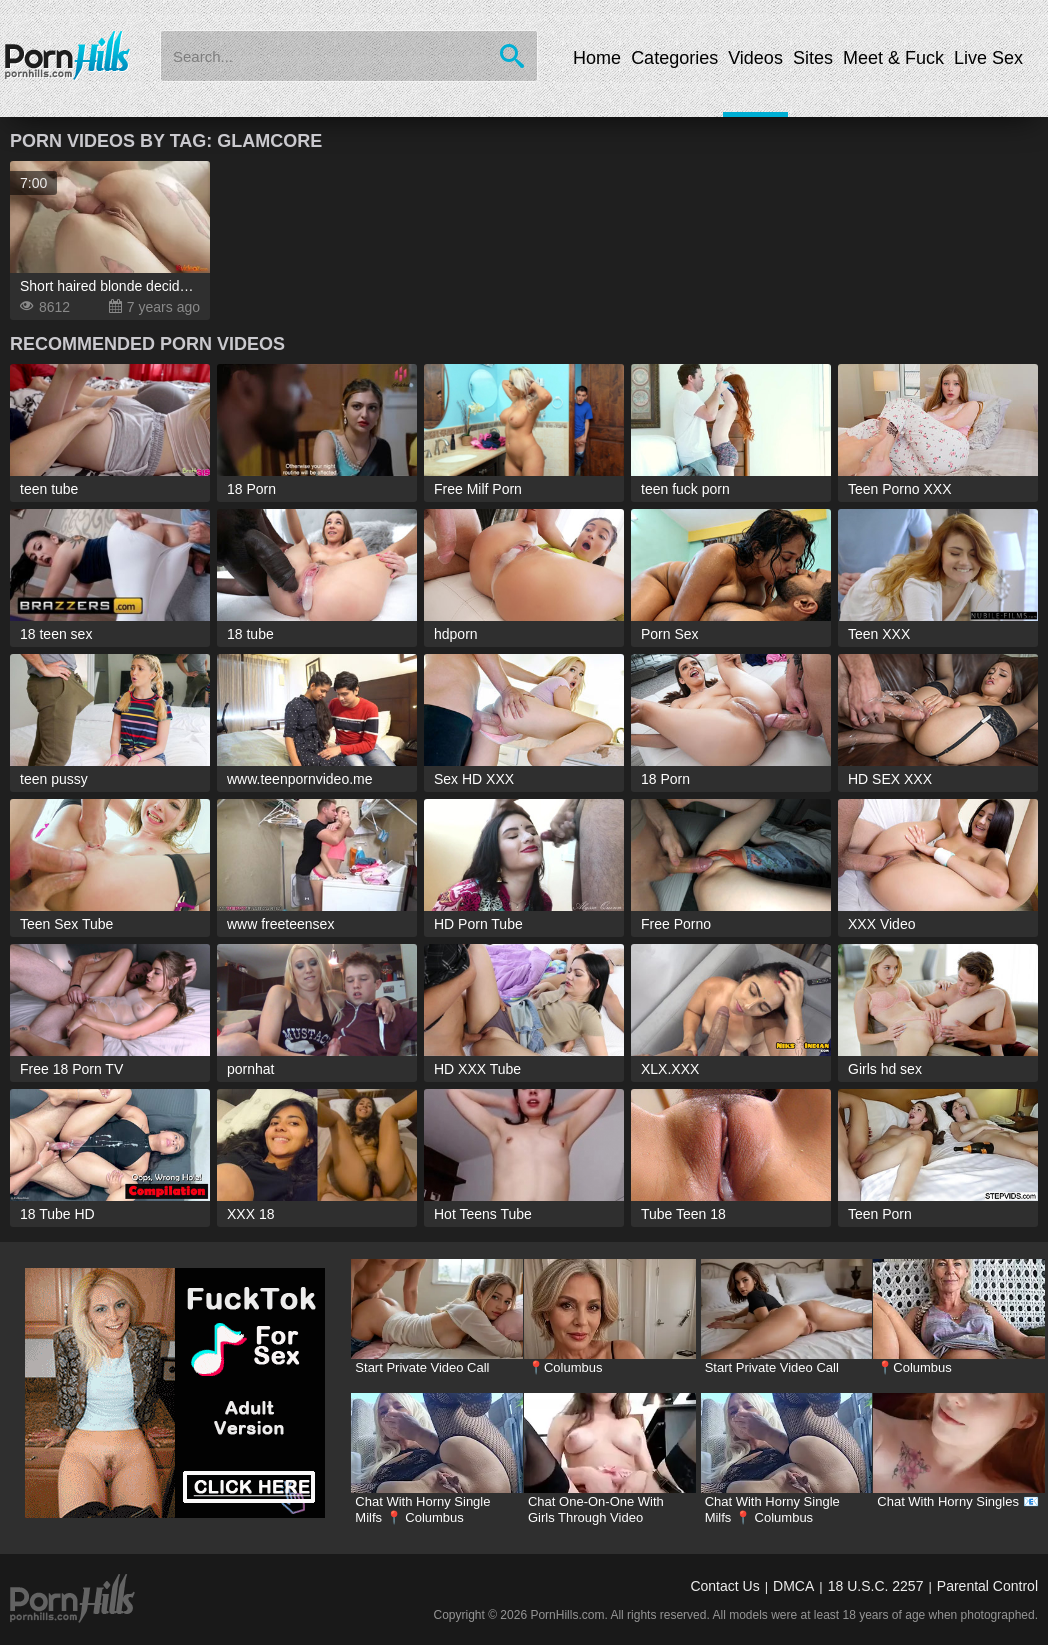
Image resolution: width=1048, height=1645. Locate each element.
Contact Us (724, 1586)
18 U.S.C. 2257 (876, 1586)
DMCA (793, 1586)
